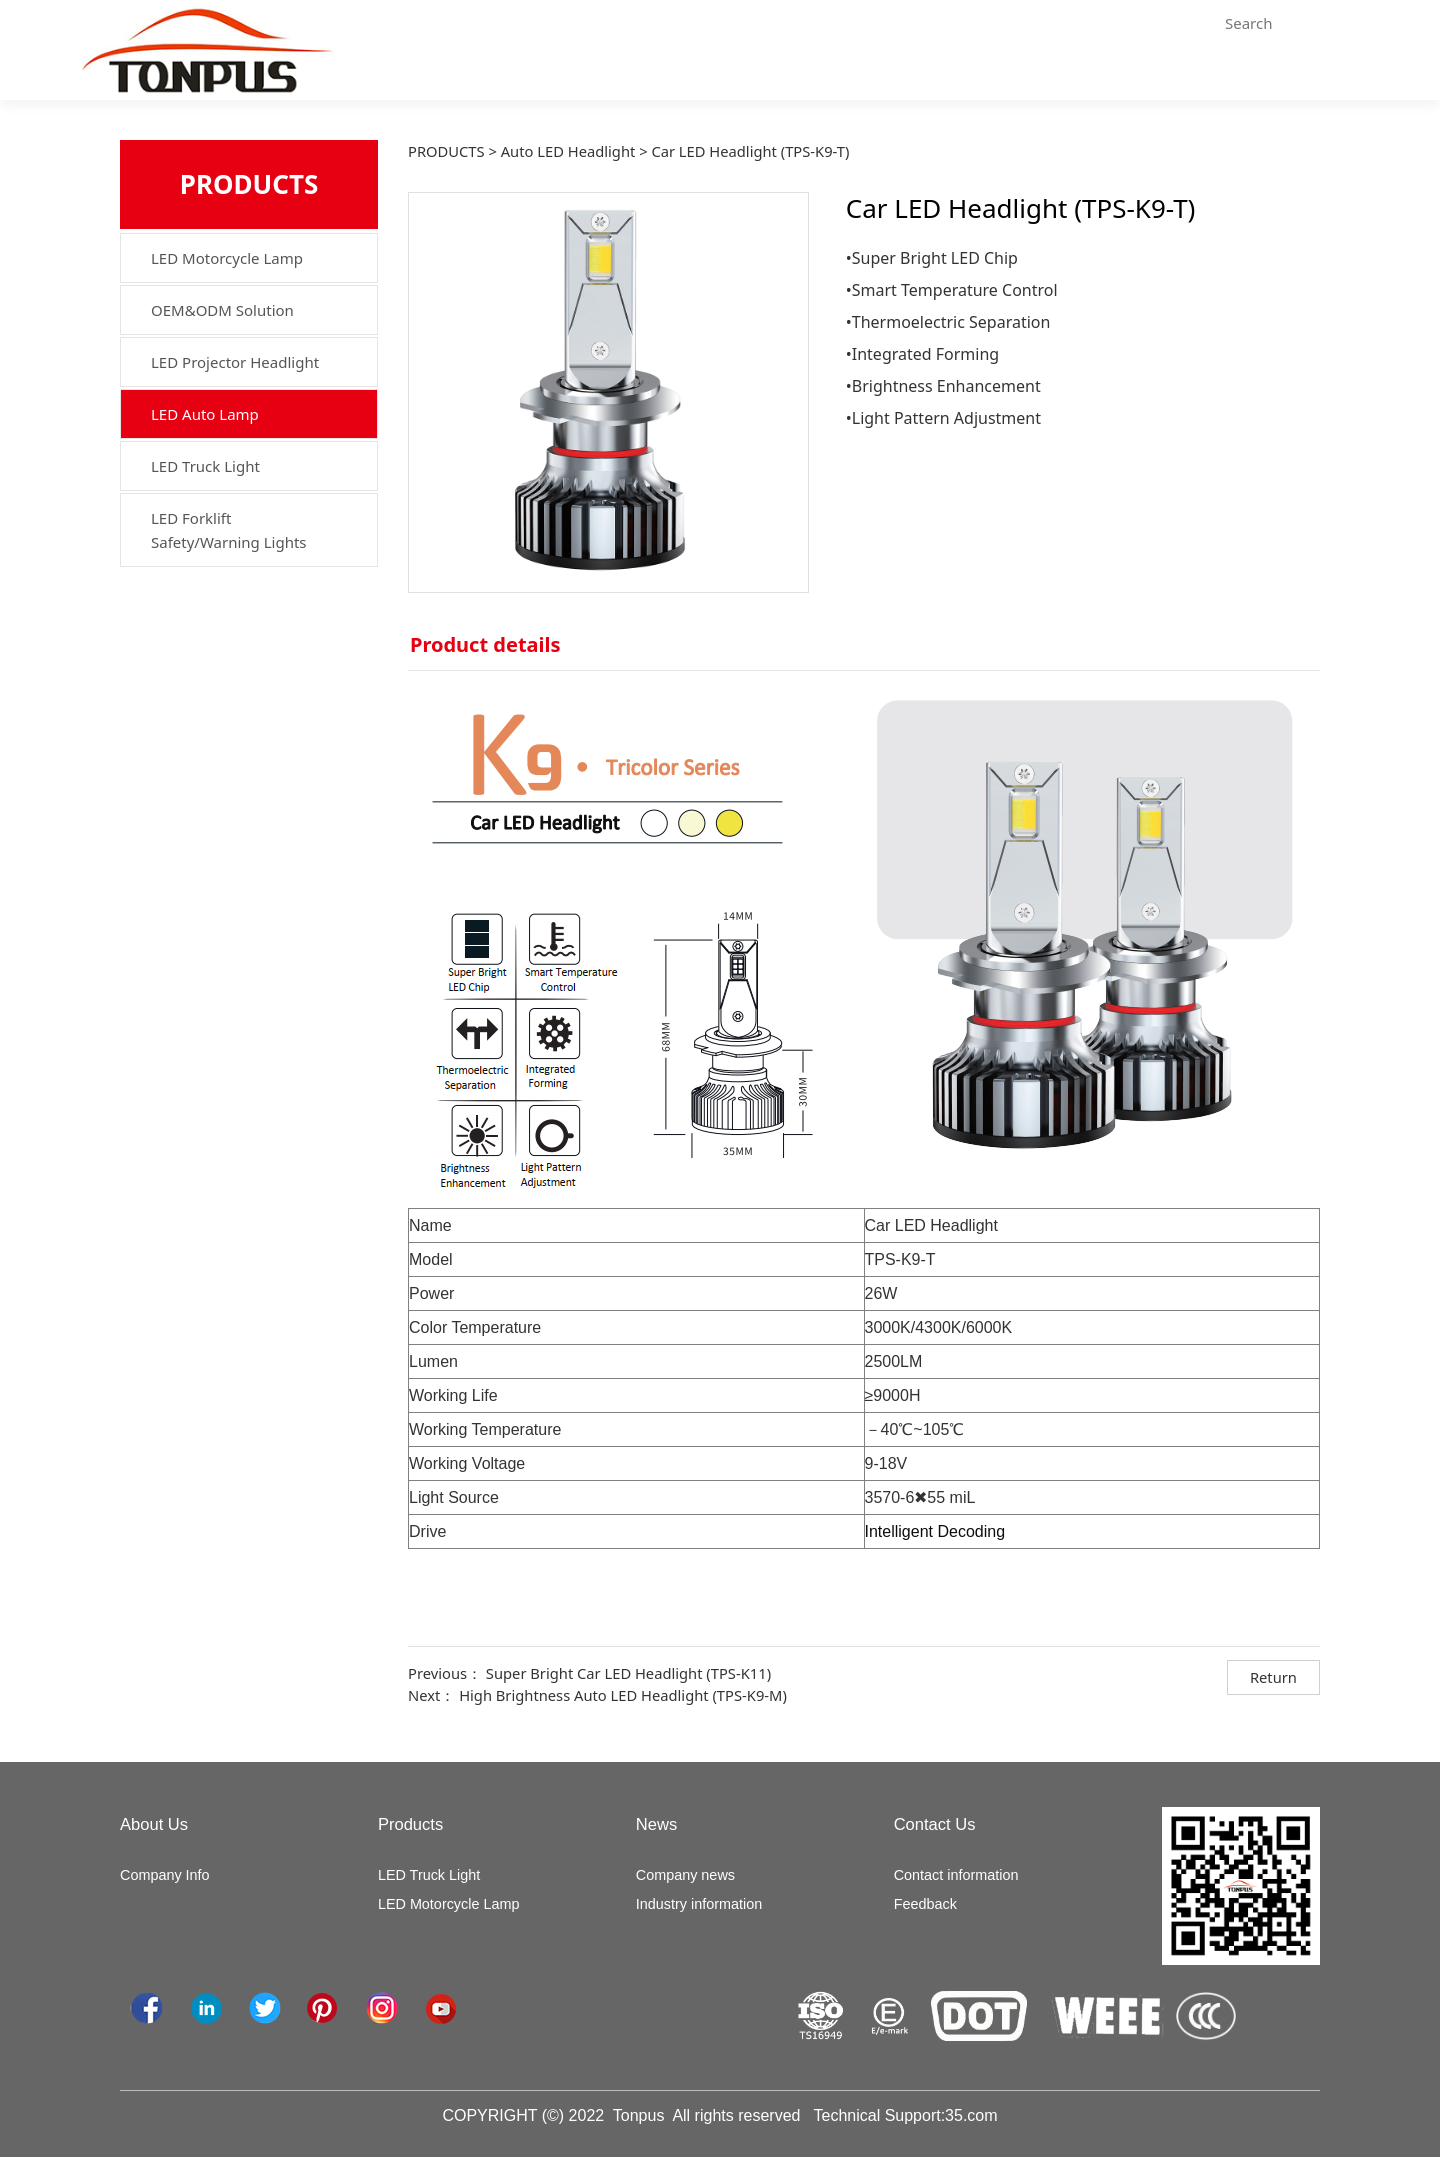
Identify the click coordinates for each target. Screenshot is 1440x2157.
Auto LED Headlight (568, 151)
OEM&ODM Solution (222, 310)
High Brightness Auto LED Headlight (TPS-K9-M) (623, 1695)
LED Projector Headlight (235, 362)
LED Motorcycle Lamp (227, 258)
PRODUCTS (446, 151)
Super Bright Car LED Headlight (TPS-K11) (628, 1673)
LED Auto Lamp (205, 414)
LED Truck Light (205, 466)
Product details (485, 644)
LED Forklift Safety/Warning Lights (229, 530)
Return (1273, 1677)
